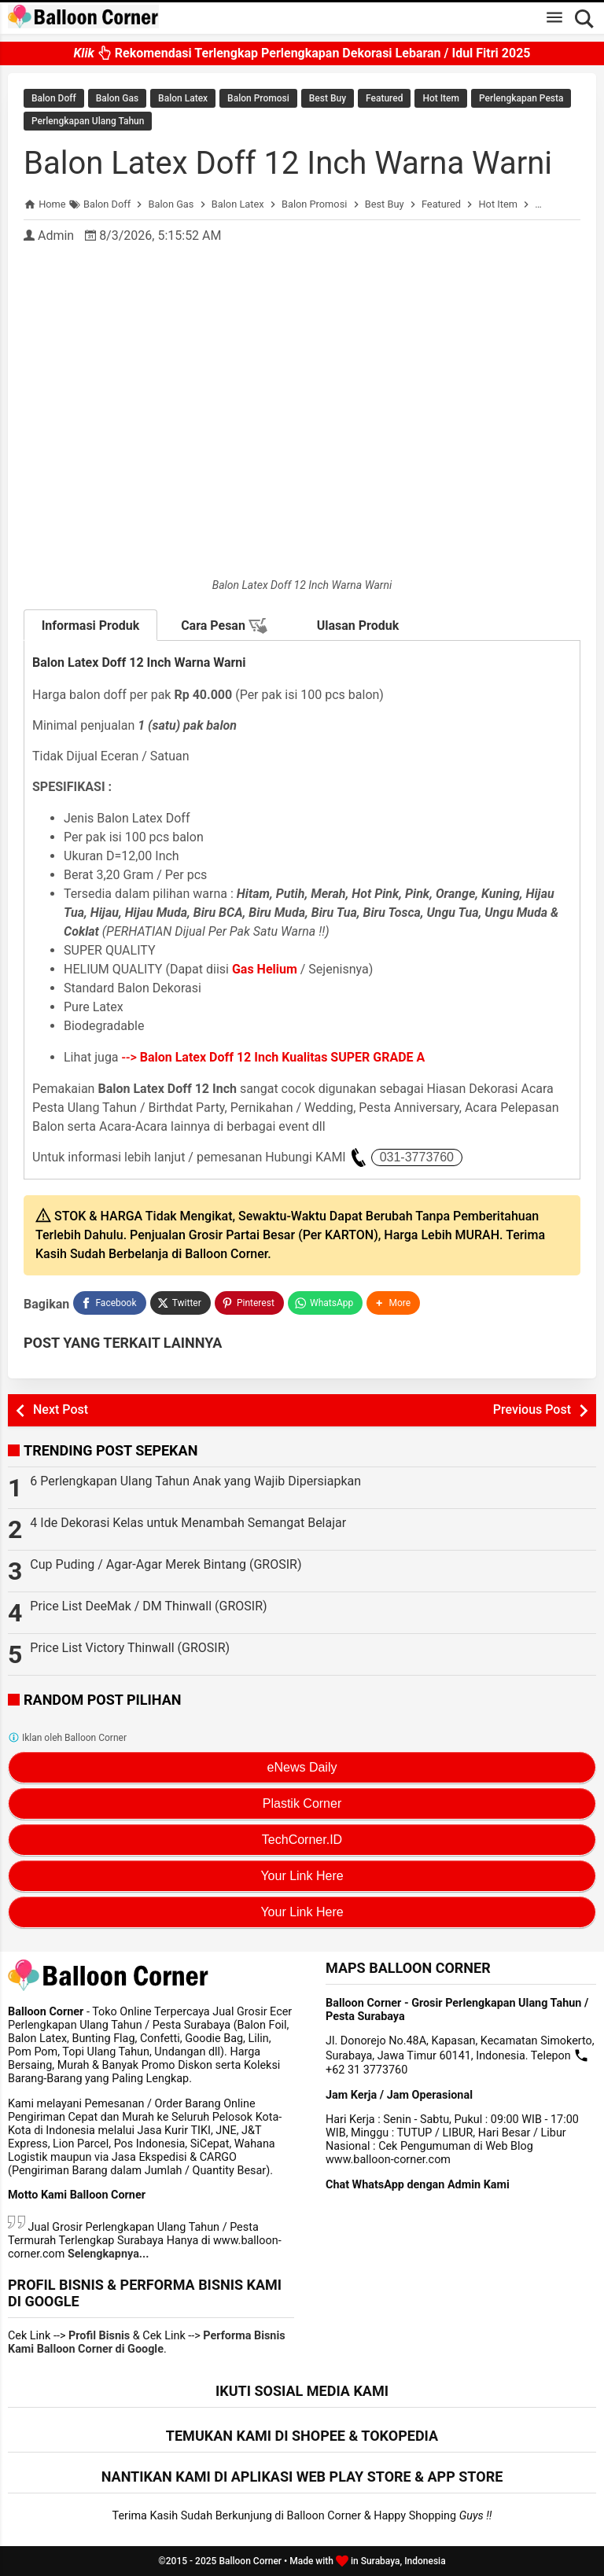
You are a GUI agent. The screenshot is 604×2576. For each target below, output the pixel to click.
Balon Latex (183, 98)
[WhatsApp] (325, 1303)
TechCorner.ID (302, 1839)
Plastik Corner (302, 1803)
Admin (56, 235)
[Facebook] (109, 1303)
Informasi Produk (91, 625)
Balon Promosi (258, 98)
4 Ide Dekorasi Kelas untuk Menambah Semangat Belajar (188, 1522)
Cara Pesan (224, 625)
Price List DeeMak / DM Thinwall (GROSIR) (148, 1606)
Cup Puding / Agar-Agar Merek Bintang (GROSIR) (165, 1564)
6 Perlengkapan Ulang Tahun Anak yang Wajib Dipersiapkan (195, 1481)
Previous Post (532, 1409)
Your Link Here (301, 1875)
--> (273, 1057)
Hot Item (440, 98)
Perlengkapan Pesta (521, 98)
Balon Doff (53, 98)
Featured (384, 98)
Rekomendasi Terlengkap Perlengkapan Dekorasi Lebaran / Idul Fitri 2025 (301, 53)
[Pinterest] (249, 1303)
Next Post (60, 1409)
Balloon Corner (250, 2561)
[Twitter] (180, 1303)
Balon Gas (117, 98)
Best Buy (327, 98)
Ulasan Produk (358, 625)
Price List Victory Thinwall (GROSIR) (130, 1647)
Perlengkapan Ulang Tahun (87, 121)
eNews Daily (302, 1767)
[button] (393, 1303)
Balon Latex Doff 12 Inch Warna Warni (288, 163)
